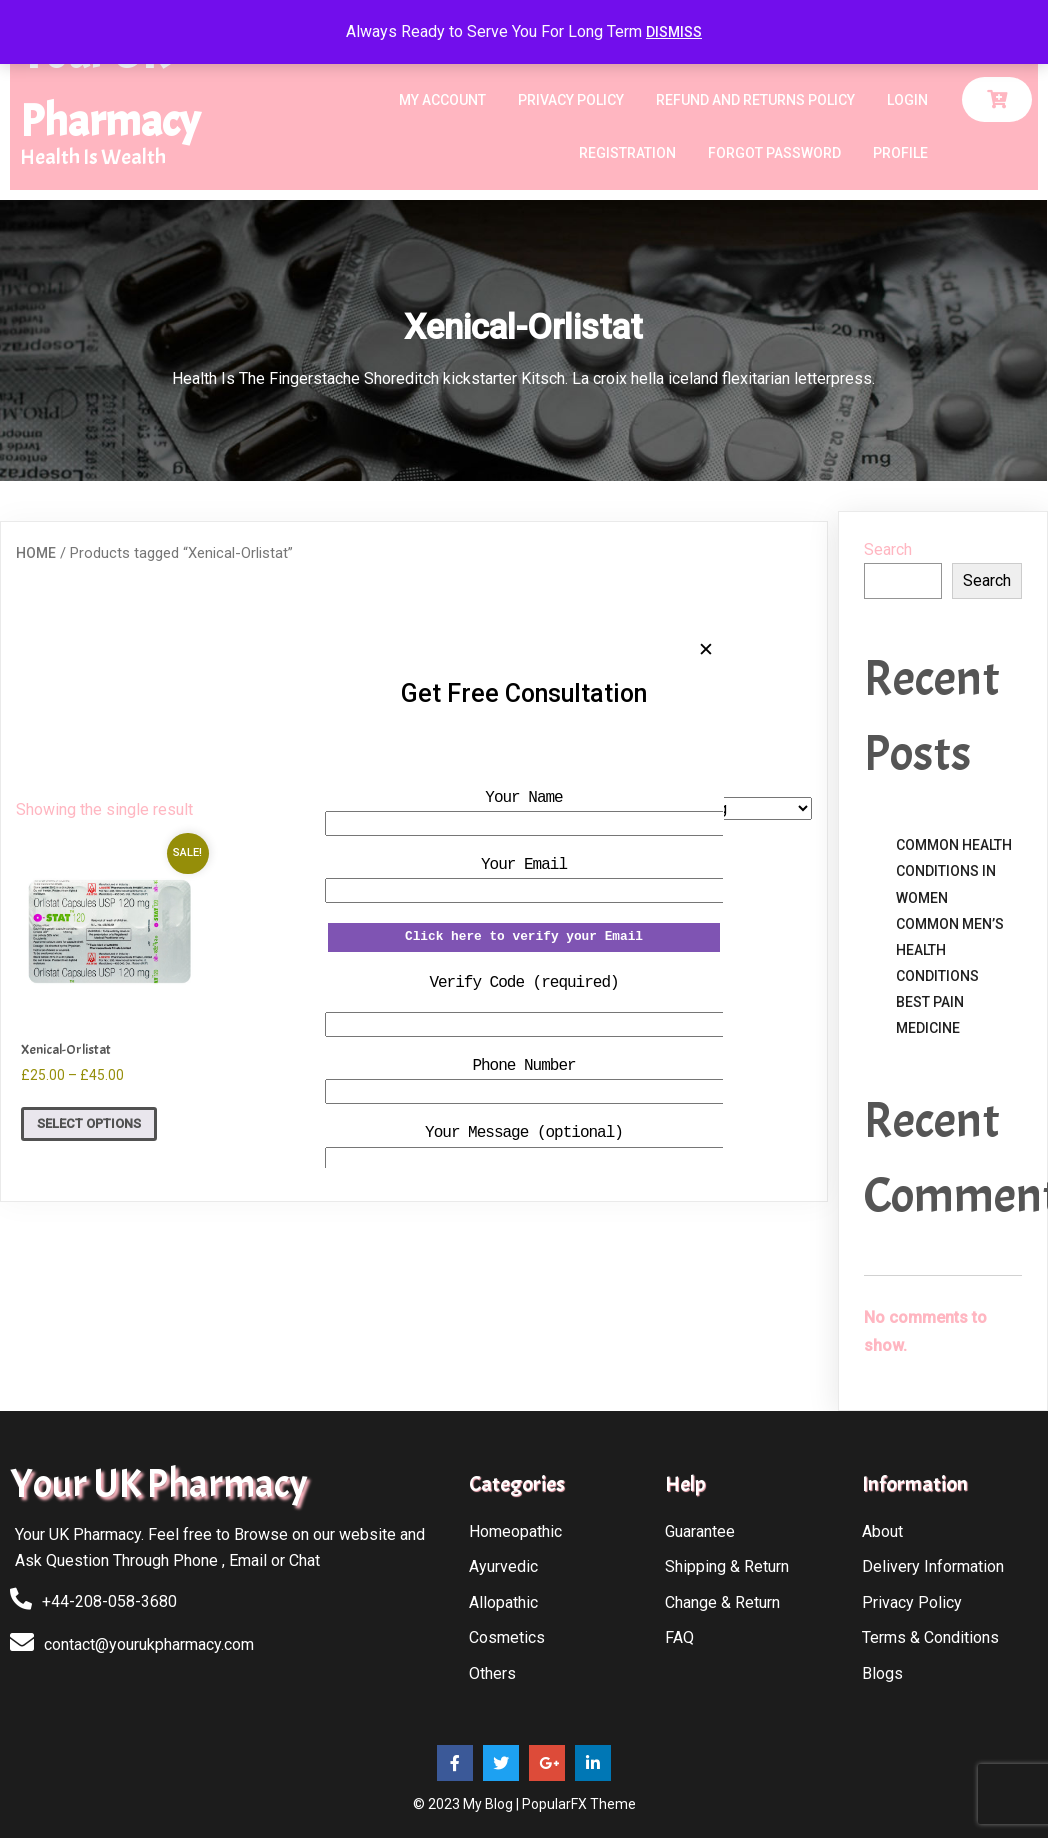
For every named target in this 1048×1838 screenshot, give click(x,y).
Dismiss (674, 32)
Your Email (524, 865)
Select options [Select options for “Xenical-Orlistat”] (89, 1123)
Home (36, 553)
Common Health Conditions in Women (954, 871)
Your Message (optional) (524, 1133)
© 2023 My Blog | (467, 1804)
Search (888, 549)
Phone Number (523, 1066)
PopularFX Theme (579, 1804)
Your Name (523, 798)
